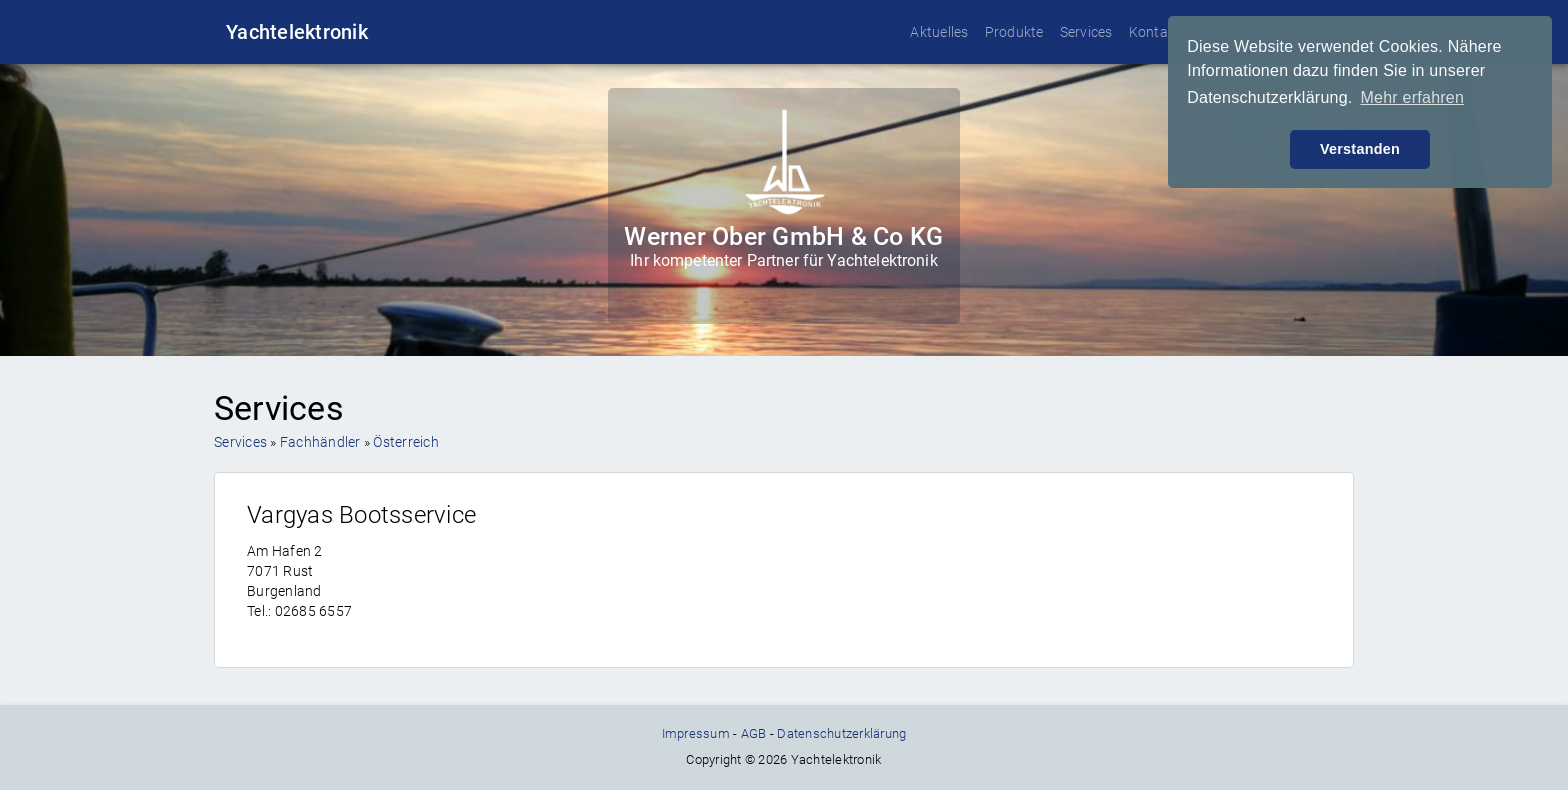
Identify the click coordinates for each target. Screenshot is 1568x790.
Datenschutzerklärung (841, 733)
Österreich (406, 442)
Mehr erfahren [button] (1412, 97)
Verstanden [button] (1360, 149)
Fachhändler (320, 442)
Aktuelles (939, 32)
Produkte (1014, 32)
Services (1086, 32)
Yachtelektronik (297, 32)
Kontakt (1155, 32)
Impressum (696, 733)
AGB (754, 733)
